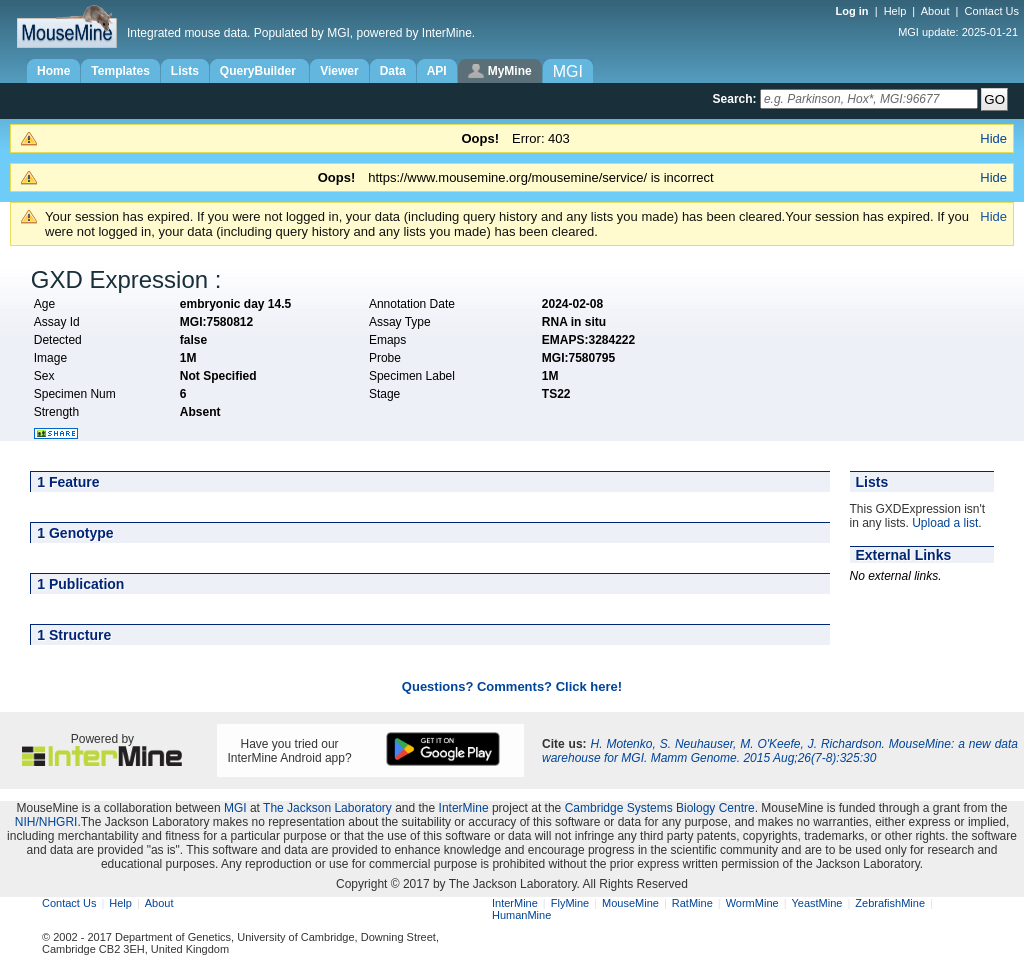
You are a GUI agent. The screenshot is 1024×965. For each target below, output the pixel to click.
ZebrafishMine (890, 903)
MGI (235, 808)
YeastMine (816, 903)
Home (53, 71)
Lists (185, 71)
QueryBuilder (259, 71)
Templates (120, 71)
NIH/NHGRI (46, 822)
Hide (993, 138)
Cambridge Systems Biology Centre (660, 808)
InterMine (464, 808)
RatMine (692, 903)
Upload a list (945, 523)
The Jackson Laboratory (327, 808)
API (437, 71)
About (935, 11)
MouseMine (630, 903)
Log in (854, 11)
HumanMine (521, 915)
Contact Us (992, 11)
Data (393, 71)
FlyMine (570, 903)
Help (895, 11)
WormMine (752, 903)
